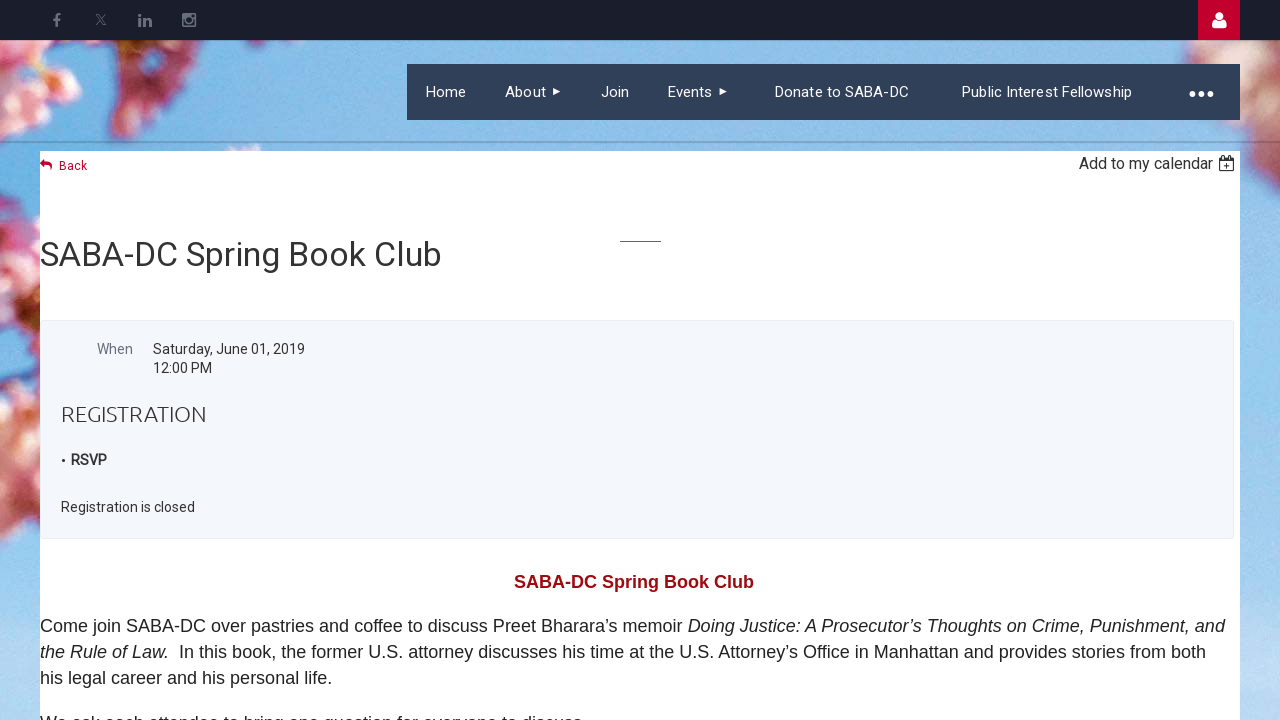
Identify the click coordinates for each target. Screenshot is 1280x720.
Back (73, 166)
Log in (1219, 20)
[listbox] (1159, 163)
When (115, 349)
